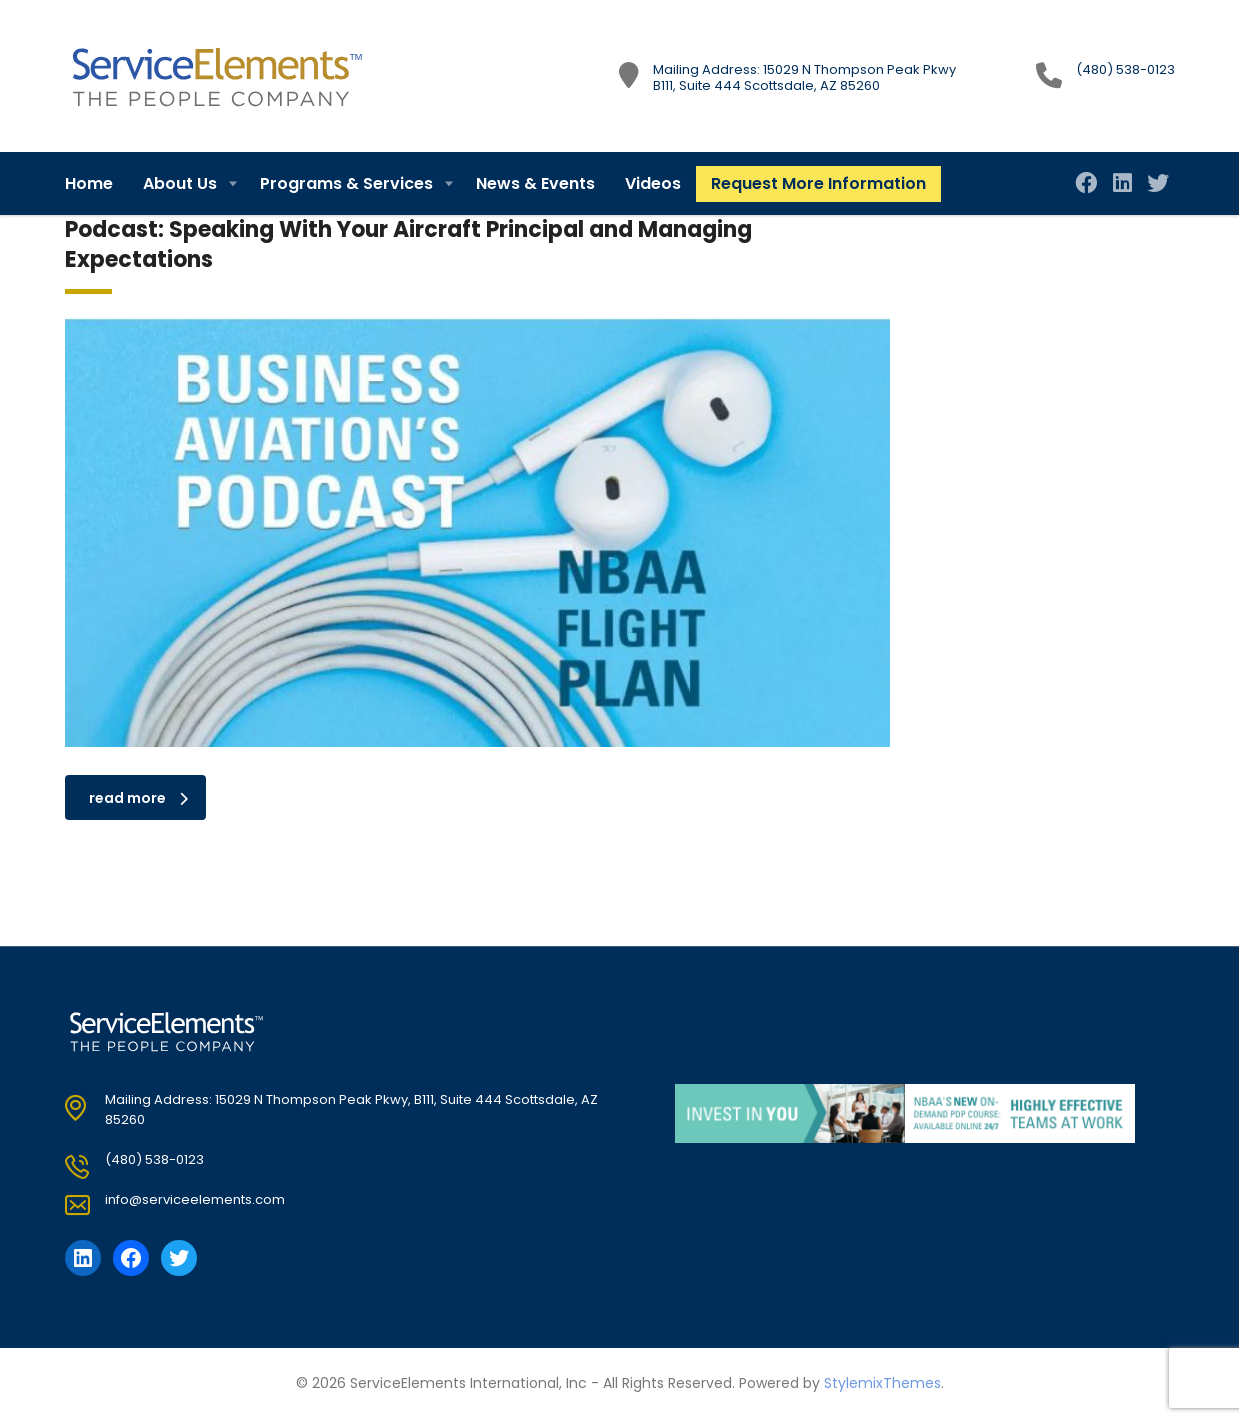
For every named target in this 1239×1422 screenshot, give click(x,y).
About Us (180, 183)
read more (138, 798)
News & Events (535, 183)
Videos (653, 183)
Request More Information (818, 183)
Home (89, 183)
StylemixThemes (882, 1383)
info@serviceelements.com (195, 1199)
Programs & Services (346, 183)
